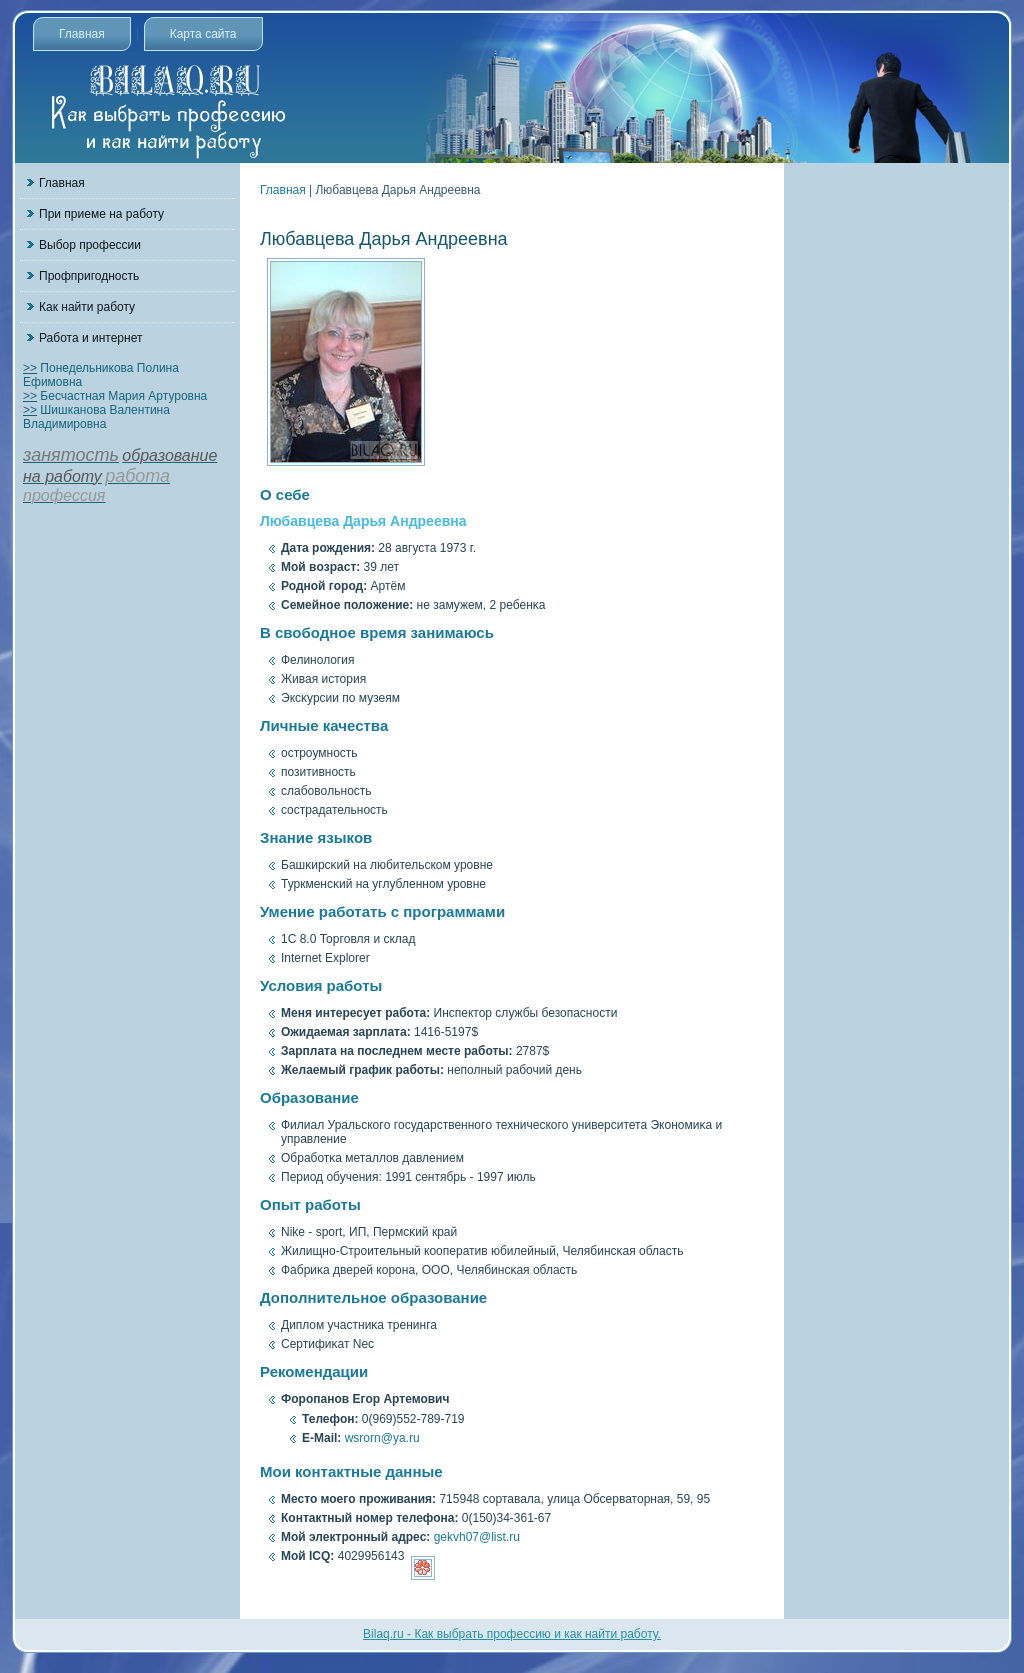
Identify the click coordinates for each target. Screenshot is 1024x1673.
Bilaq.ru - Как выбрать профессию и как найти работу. (512, 1634)
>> (30, 368)
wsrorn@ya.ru (382, 1438)
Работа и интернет (90, 338)
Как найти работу (87, 307)
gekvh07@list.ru (477, 1537)
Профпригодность (89, 276)
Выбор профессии (90, 245)
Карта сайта (203, 34)
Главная (82, 34)
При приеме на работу (101, 214)
